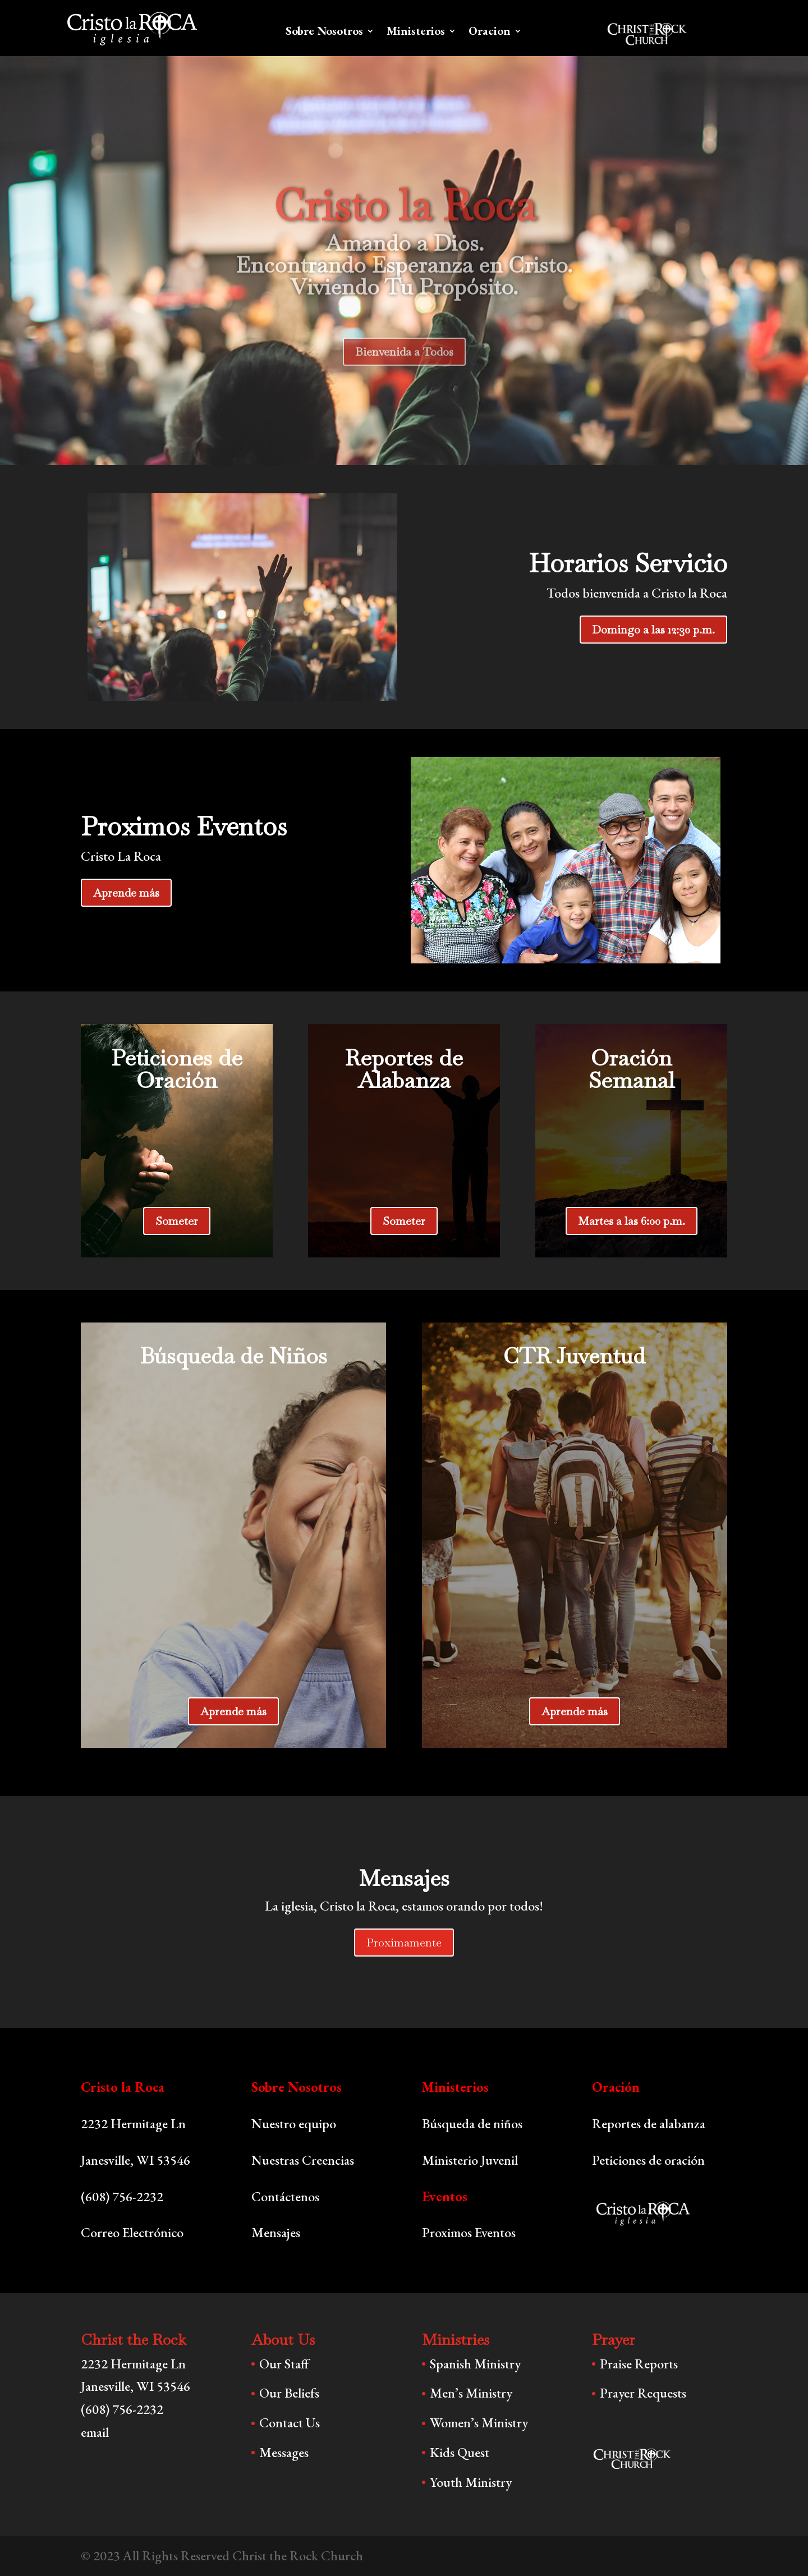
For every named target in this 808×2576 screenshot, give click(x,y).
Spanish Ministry (475, 2363)
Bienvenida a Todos (404, 375)
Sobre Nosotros (324, 32)
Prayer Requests (643, 2392)
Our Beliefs (289, 2392)
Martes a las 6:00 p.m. (631, 1221)
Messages (284, 2452)
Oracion (490, 32)
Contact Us (289, 2422)
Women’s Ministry (479, 2422)
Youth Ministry (471, 2482)
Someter (176, 1221)
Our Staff (284, 2363)
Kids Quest (459, 2452)
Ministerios (416, 32)
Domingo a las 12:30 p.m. (653, 629)
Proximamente (404, 1942)
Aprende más (126, 892)
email (95, 2432)
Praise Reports (639, 2363)
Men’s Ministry (471, 2392)
